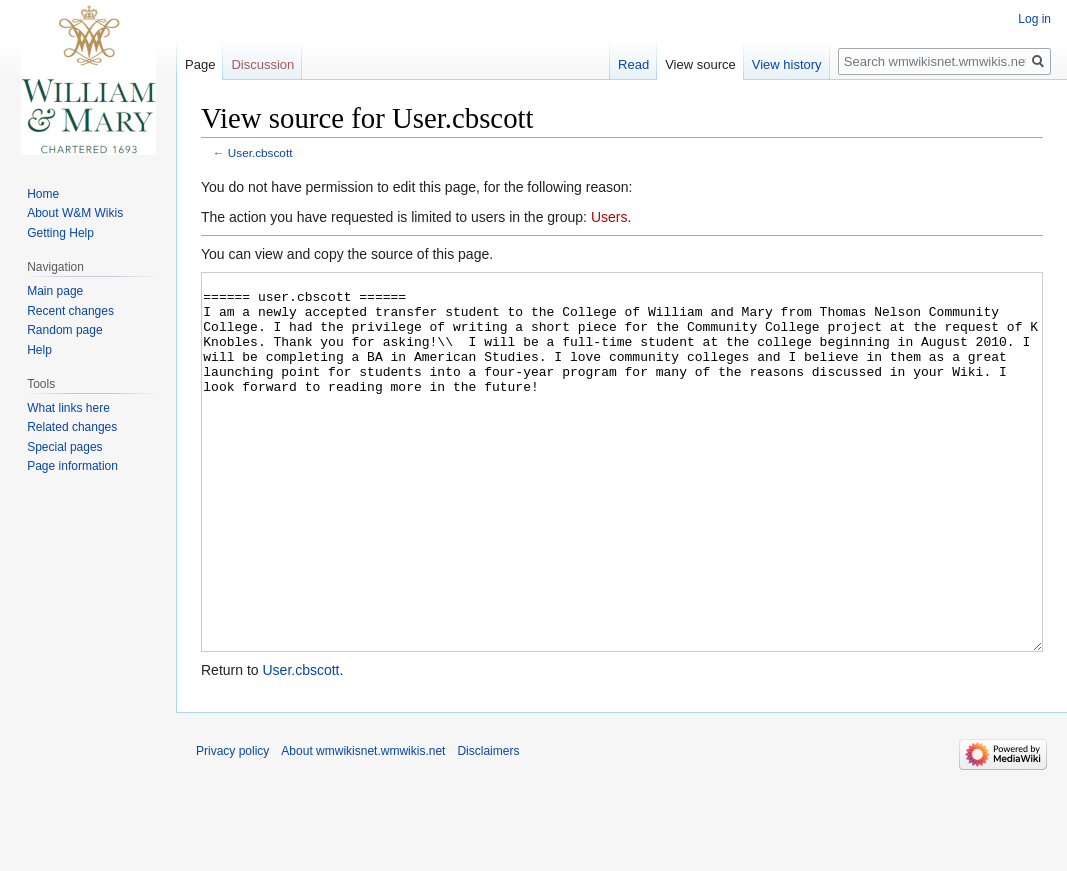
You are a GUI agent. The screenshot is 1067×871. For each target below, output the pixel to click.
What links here (68, 408)
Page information (72, 466)
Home (43, 194)
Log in (1034, 19)
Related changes (72, 427)
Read (633, 64)
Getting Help (60, 233)
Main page (55, 291)
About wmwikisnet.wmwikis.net (363, 826)
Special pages (64, 447)
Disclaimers (488, 826)
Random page (64, 330)
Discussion (262, 64)
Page (200, 64)
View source (700, 64)
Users (609, 217)
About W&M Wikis (75, 213)
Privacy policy (232, 826)
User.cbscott (260, 152)
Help (39, 350)
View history (787, 64)
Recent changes (70, 311)
